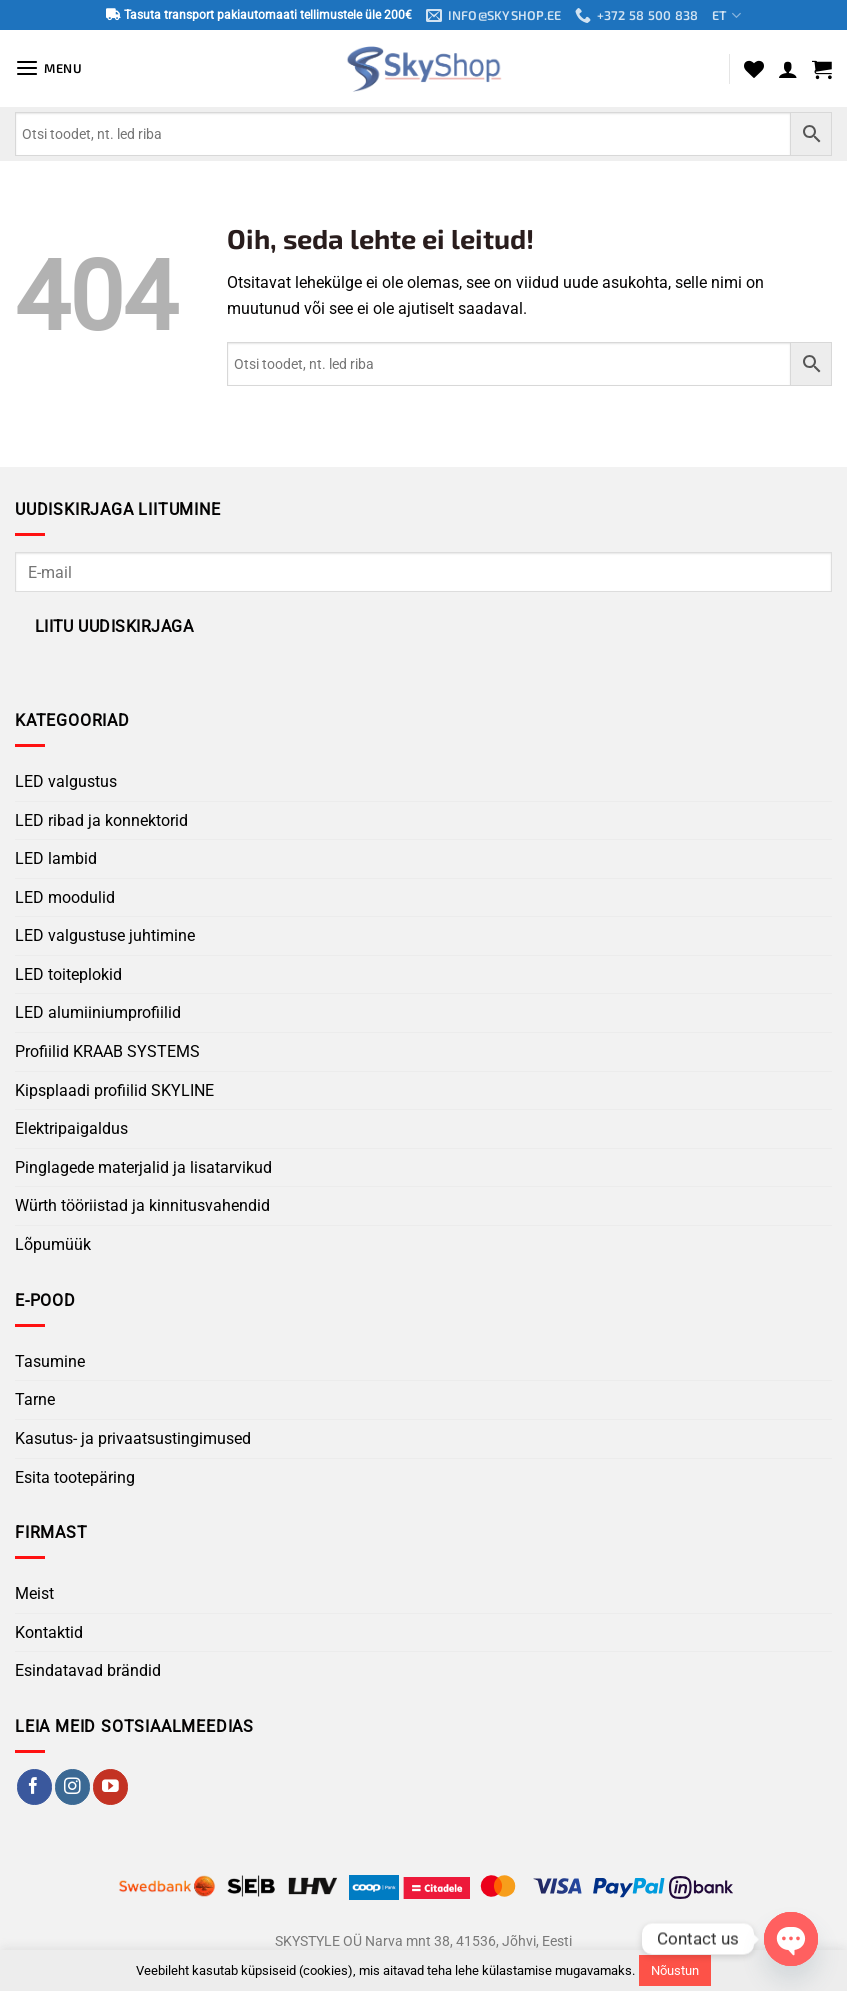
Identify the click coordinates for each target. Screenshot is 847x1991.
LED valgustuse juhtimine (105, 936)
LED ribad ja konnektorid (101, 820)
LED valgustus (66, 781)
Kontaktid (49, 1632)
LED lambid (56, 858)
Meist (34, 1594)
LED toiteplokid (68, 974)
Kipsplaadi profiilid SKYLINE (114, 1090)
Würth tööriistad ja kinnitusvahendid (142, 1206)
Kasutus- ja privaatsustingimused (133, 1438)
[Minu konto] (788, 69)
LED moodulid (65, 897)
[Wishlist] (754, 69)
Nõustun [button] (675, 1970)
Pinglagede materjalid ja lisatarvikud (143, 1167)
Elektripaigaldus (71, 1128)
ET (727, 15)
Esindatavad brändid (88, 1671)
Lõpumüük (53, 1244)
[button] (49, 68)
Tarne (35, 1400)
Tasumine (50, 1361)
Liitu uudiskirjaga (114, 627)
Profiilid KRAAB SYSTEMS (107, 1051)
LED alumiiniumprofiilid (98, 1013)
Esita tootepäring (75, 1477)
